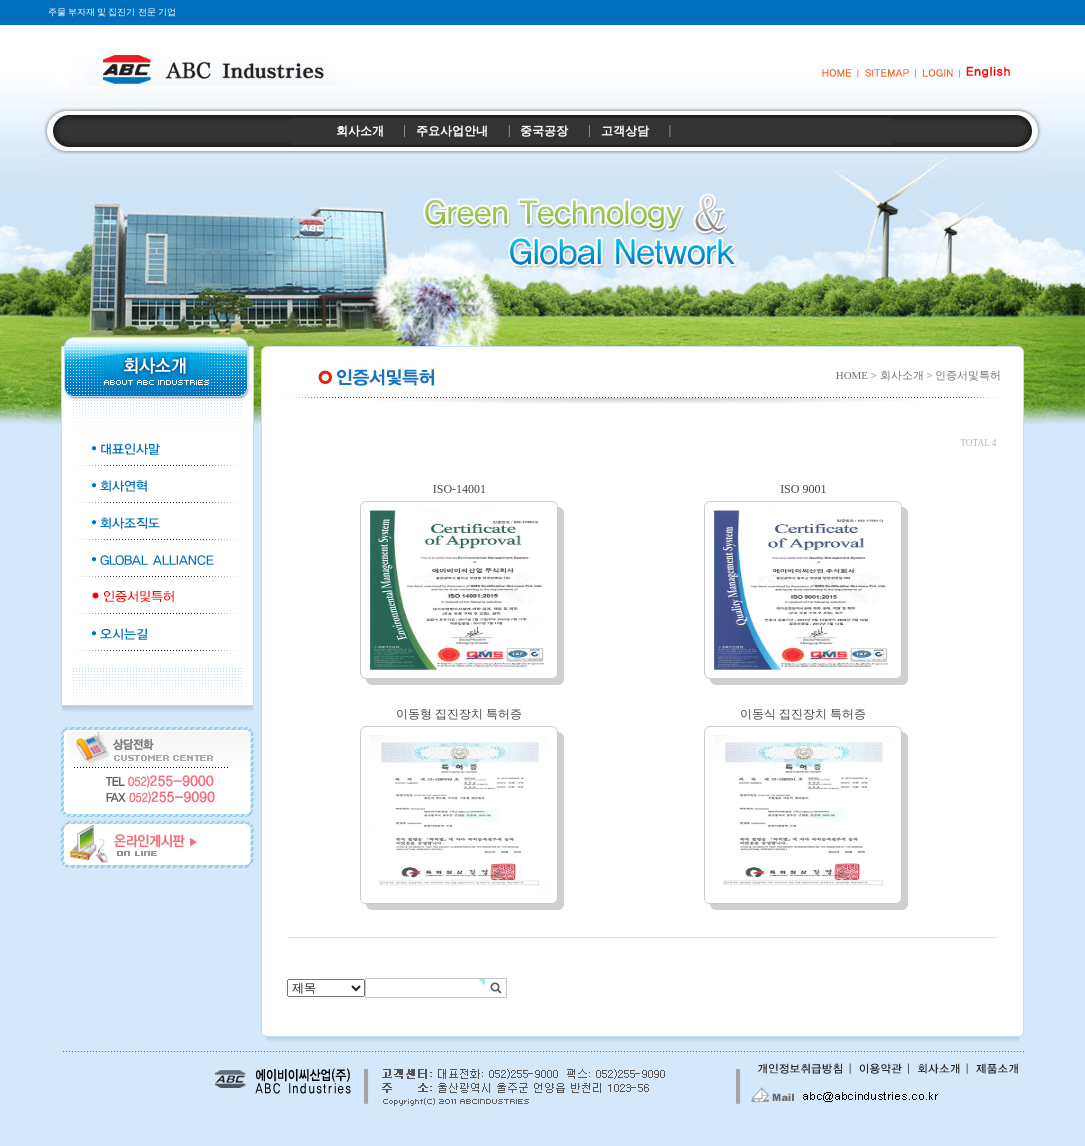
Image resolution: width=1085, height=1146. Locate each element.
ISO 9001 (803, 489)
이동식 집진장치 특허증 (803, 714)
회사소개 (360, 131)
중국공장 (544, 131)
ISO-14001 (459, 489)
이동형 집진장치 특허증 (459, 714)
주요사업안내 (452, 131)
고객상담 (625, 131)
